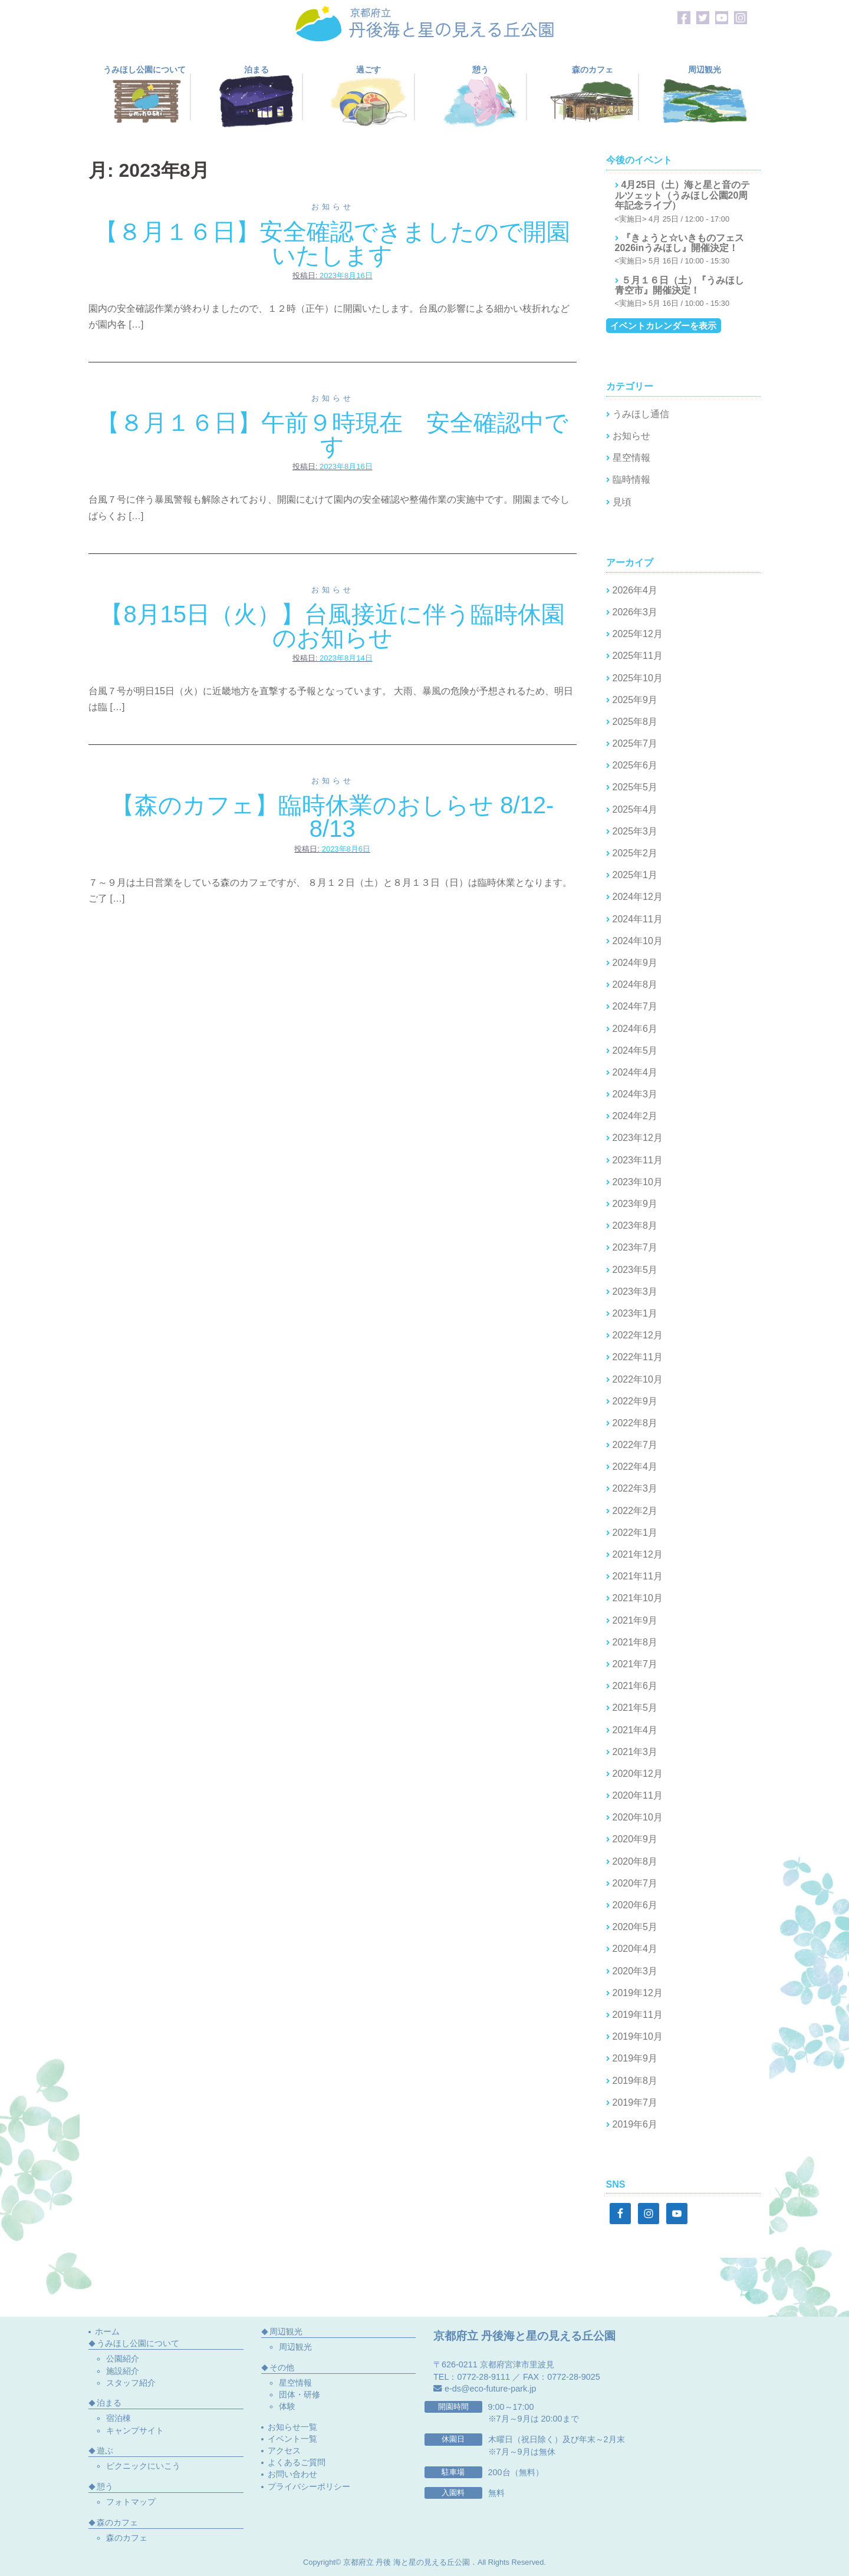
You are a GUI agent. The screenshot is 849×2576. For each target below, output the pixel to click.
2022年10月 (638, 1379)
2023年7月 (635, 1247)
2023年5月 (635, 1270)
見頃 (622, 502)
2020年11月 (638, 1795)
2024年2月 (635, 1116)
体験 (287, 2406)
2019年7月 (635, 2102)
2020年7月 (635, 1883)
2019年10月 (638, 2036)
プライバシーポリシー (309, 2486)
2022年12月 (638, 1335)
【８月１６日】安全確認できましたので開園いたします (332, 243)
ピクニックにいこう (143, 2466)
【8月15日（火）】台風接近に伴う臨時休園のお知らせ (332, 626)
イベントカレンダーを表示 (663, 326)
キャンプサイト (135, 2430)
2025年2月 (635, 853)
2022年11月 (638, 1357)
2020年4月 (635, 1949)
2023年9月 (635, 1204)
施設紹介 (122, 2371)
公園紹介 (122, 2358)
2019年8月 (635, 2081)
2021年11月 (638, 1576)
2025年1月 (635, 875)
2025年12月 (638, 634)
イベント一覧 (292, 2438)
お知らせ (332, 206)
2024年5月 (635, 1050)
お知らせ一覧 (292, 2427)
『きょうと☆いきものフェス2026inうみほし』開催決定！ (679, 243)
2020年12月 (638, 1774)
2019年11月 (638, 2015)
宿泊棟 (118, 2418)
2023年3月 (635, 1292)
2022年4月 (635, 1467)
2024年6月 (635, 1029)
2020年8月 (635, 1861)
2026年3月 (635, 612)
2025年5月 (635, 787)
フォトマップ (131, 2501)
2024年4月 (635, 1072)
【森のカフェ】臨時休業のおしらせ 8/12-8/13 (332, 817)
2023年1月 (635, 1313)
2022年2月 (635, 1511)
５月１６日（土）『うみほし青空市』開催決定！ (679, 285)
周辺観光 (295, 2346)
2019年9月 (635, 2058)
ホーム (107, 2331)
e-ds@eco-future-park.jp (490, 2388)
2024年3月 (635, 1094)
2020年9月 (635, 1839)
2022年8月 (635, 1423)
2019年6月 (635, 2124)
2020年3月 (635, 1971)
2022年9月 (635, 1401)
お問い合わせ (292, 2474)
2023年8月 (635, 1226)
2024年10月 (638, 941)
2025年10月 (638, 678)
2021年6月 (635, 1686)
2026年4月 (635, 590)
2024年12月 (638, 897)
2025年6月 (635, 765)
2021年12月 (638, 1554)
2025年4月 (635, 809)
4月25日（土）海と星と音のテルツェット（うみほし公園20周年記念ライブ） (683, 195)
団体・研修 (299, 2394)
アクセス (284, 2450)
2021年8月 (635, 1642)
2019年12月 (638, 1993)
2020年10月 (638, 1817)
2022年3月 (635, 1488)
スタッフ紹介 (131, 2382)
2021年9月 (635, 1620)
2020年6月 (635, 1905)
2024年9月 (635, 963)
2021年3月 (635, 1752)
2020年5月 (635, 1927)
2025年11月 (638, 656)
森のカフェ (126, 2537)
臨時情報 (631, 479)
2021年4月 (635, 1730)
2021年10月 (638, 1598)
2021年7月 (635, 1664)
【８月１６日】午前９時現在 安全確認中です (332, 434)
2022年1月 (635, 1533)
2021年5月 (635, 1708)
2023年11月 (638, 1160)
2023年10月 (638, 1182)
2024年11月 (638, 919)
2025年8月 (635, 722)
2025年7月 (635, 743)
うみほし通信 (641, 414)
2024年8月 (635, 984)
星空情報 (631, 458)
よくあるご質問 (296, 2462)
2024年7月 (635, 1006)
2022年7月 (635, 1445)
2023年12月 (638, 1138)
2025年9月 (635, 700)
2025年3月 (635, 831)
